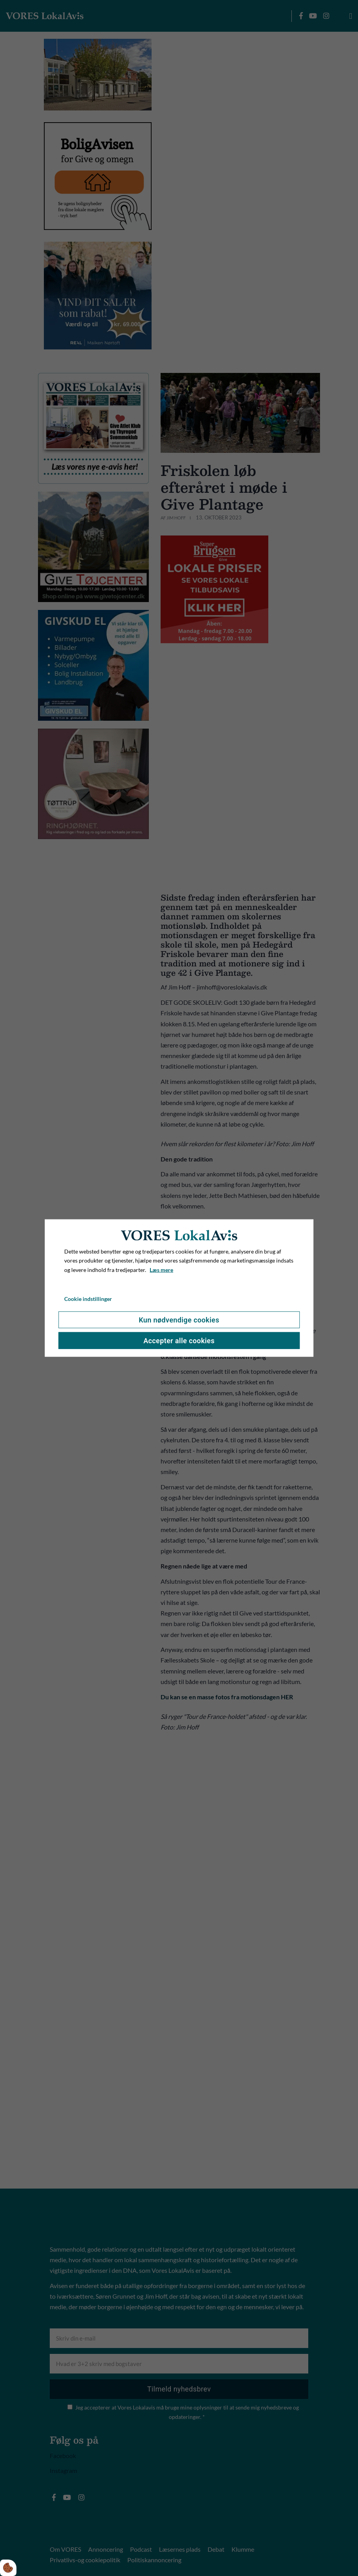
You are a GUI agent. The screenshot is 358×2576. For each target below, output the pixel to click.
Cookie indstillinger (88, 1298)
